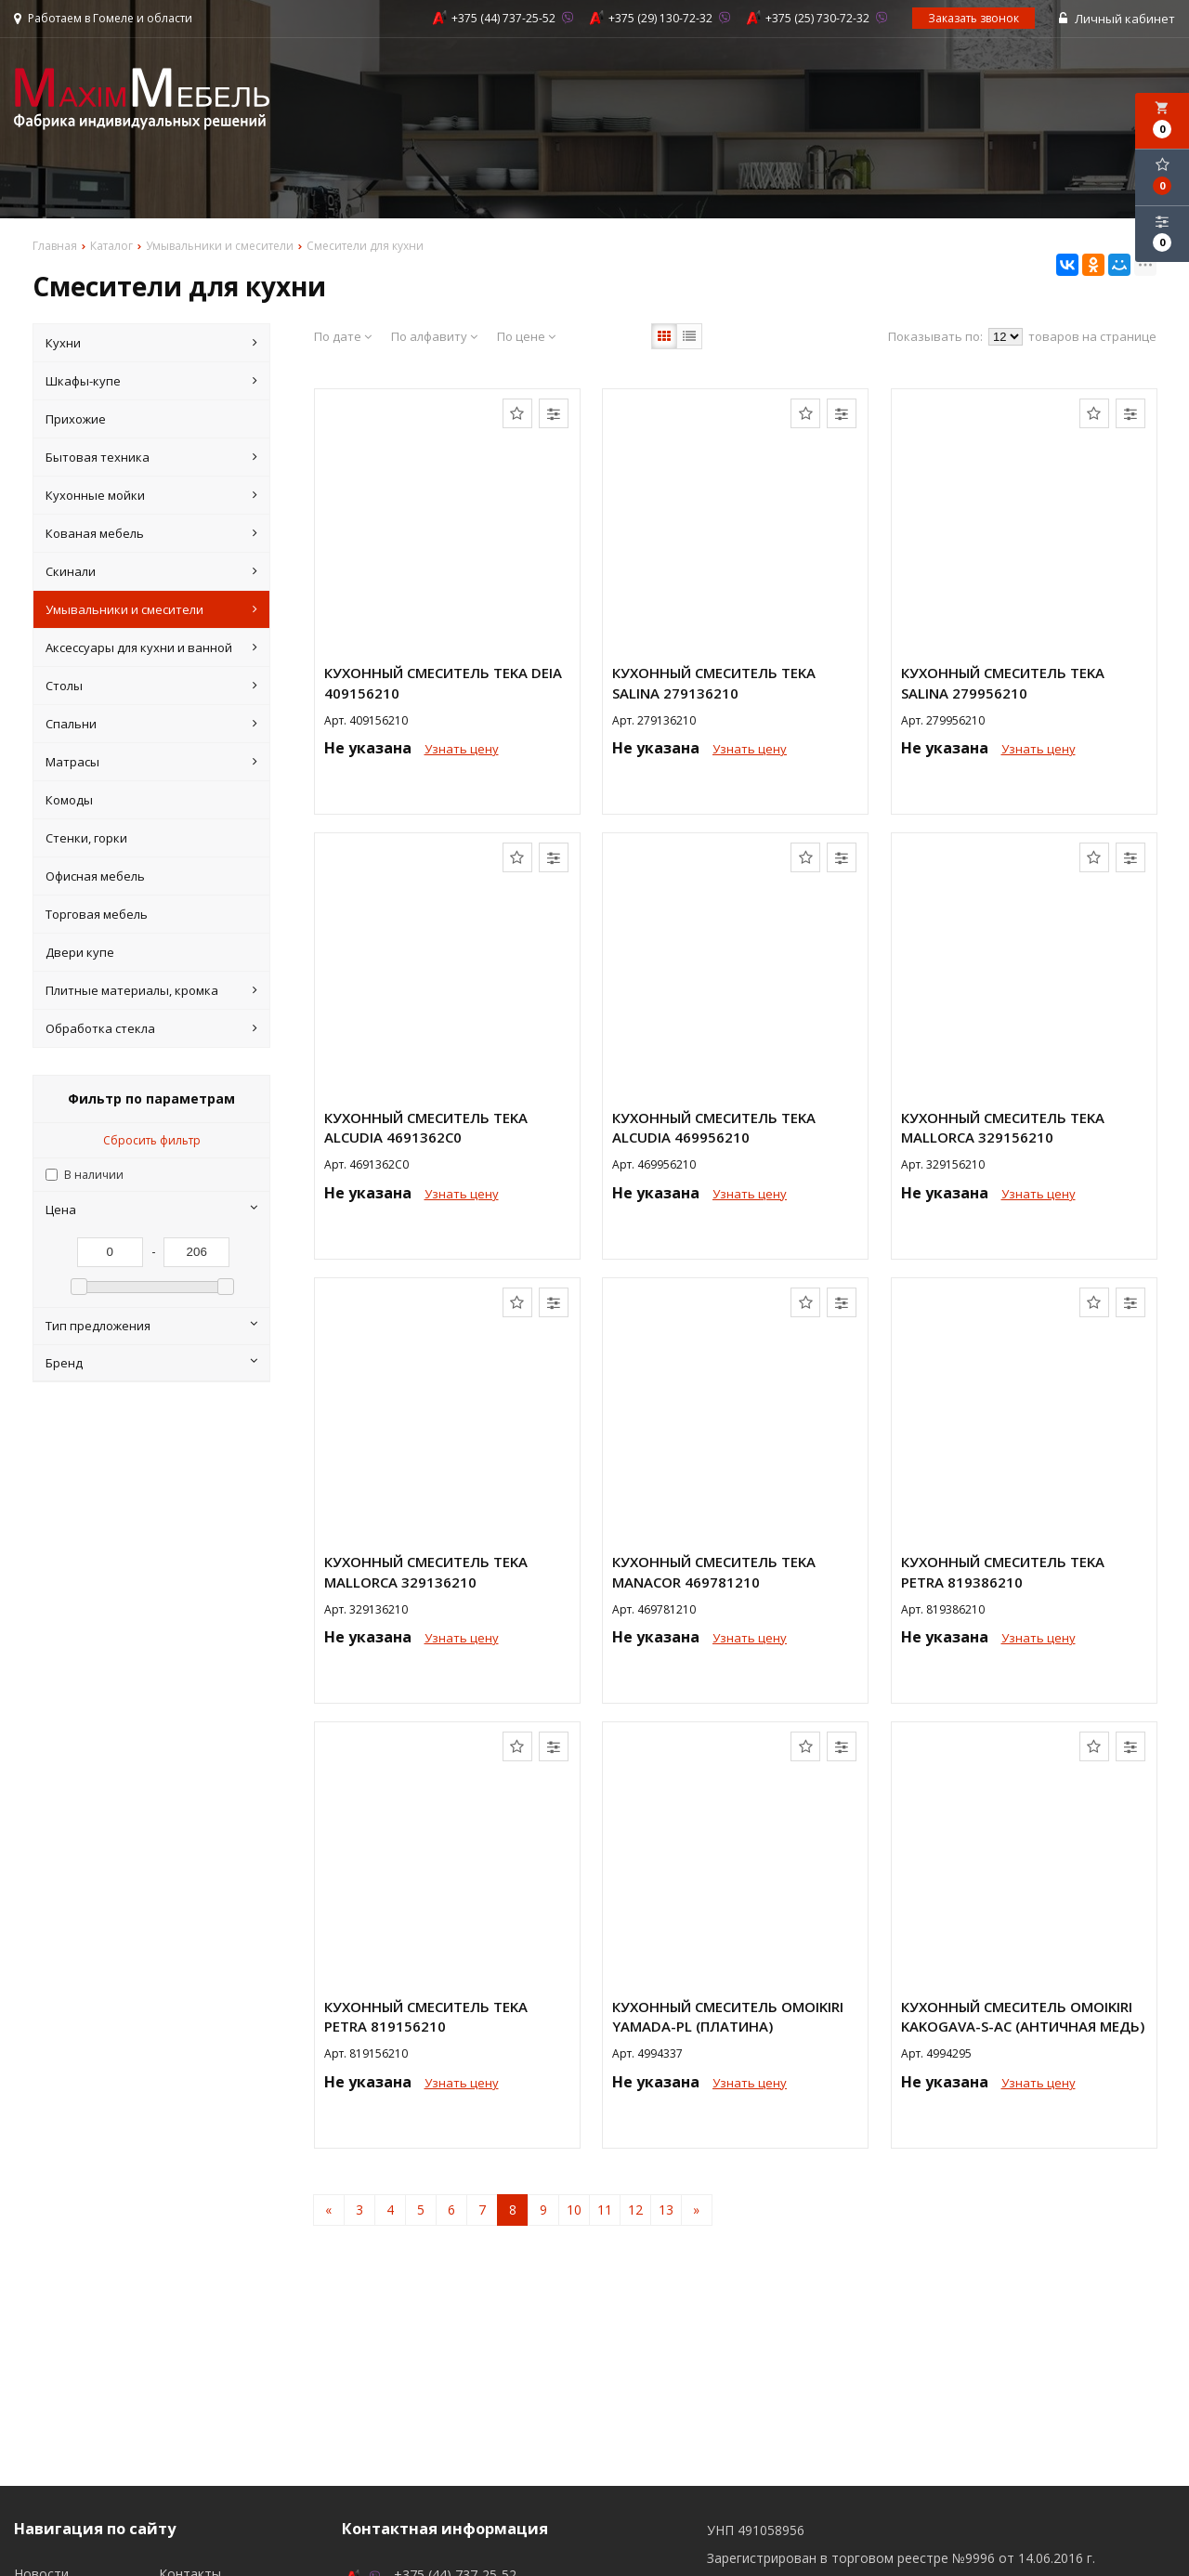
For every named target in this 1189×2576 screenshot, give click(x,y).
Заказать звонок (973, 18)
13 (666, 2209)
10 (574, 2209)
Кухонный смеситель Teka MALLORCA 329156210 (1002, 1127)
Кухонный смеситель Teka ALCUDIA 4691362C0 (426, 1127)
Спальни (152, 723)
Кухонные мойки (152, 495)
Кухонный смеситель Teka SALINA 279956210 (1002, 682)
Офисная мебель (95, 876)
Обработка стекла (152, 1028)
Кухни (152, 342)
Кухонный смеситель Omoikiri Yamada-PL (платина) (727, 2016)
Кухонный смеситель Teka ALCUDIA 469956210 (714, 1127)
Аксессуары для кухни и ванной (152, 647)
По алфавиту (434, 336)
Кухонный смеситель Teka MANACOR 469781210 (714, 1571)
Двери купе (80, 952)
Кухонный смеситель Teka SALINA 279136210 (714, 682)
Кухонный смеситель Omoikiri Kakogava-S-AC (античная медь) (1022, 2016)
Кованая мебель (152, 533)
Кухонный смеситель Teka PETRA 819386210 (1002, 1571)
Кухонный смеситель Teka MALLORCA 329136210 (426, 1571)
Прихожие (76, 419)
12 (635, 2209)
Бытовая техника (152, 457)
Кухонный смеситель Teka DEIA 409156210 (443, 682)
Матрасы (152, 761)
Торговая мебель (97, 914)
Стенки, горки (86, 838)
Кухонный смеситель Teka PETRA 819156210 (426, 2016)
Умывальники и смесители (152, 609)
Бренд (152, 1362)
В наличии (94, 1175)
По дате (343, 336)
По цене (526, 336)
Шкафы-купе (152, 381)
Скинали (152, 571)
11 (604, 2209)
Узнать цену (462, 748)
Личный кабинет (1117, 18)
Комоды (69, 799)
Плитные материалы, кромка (152, 990)
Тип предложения (152, 1325)
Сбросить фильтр (152, 1140)
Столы (152, 685)
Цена (152, 1209)
